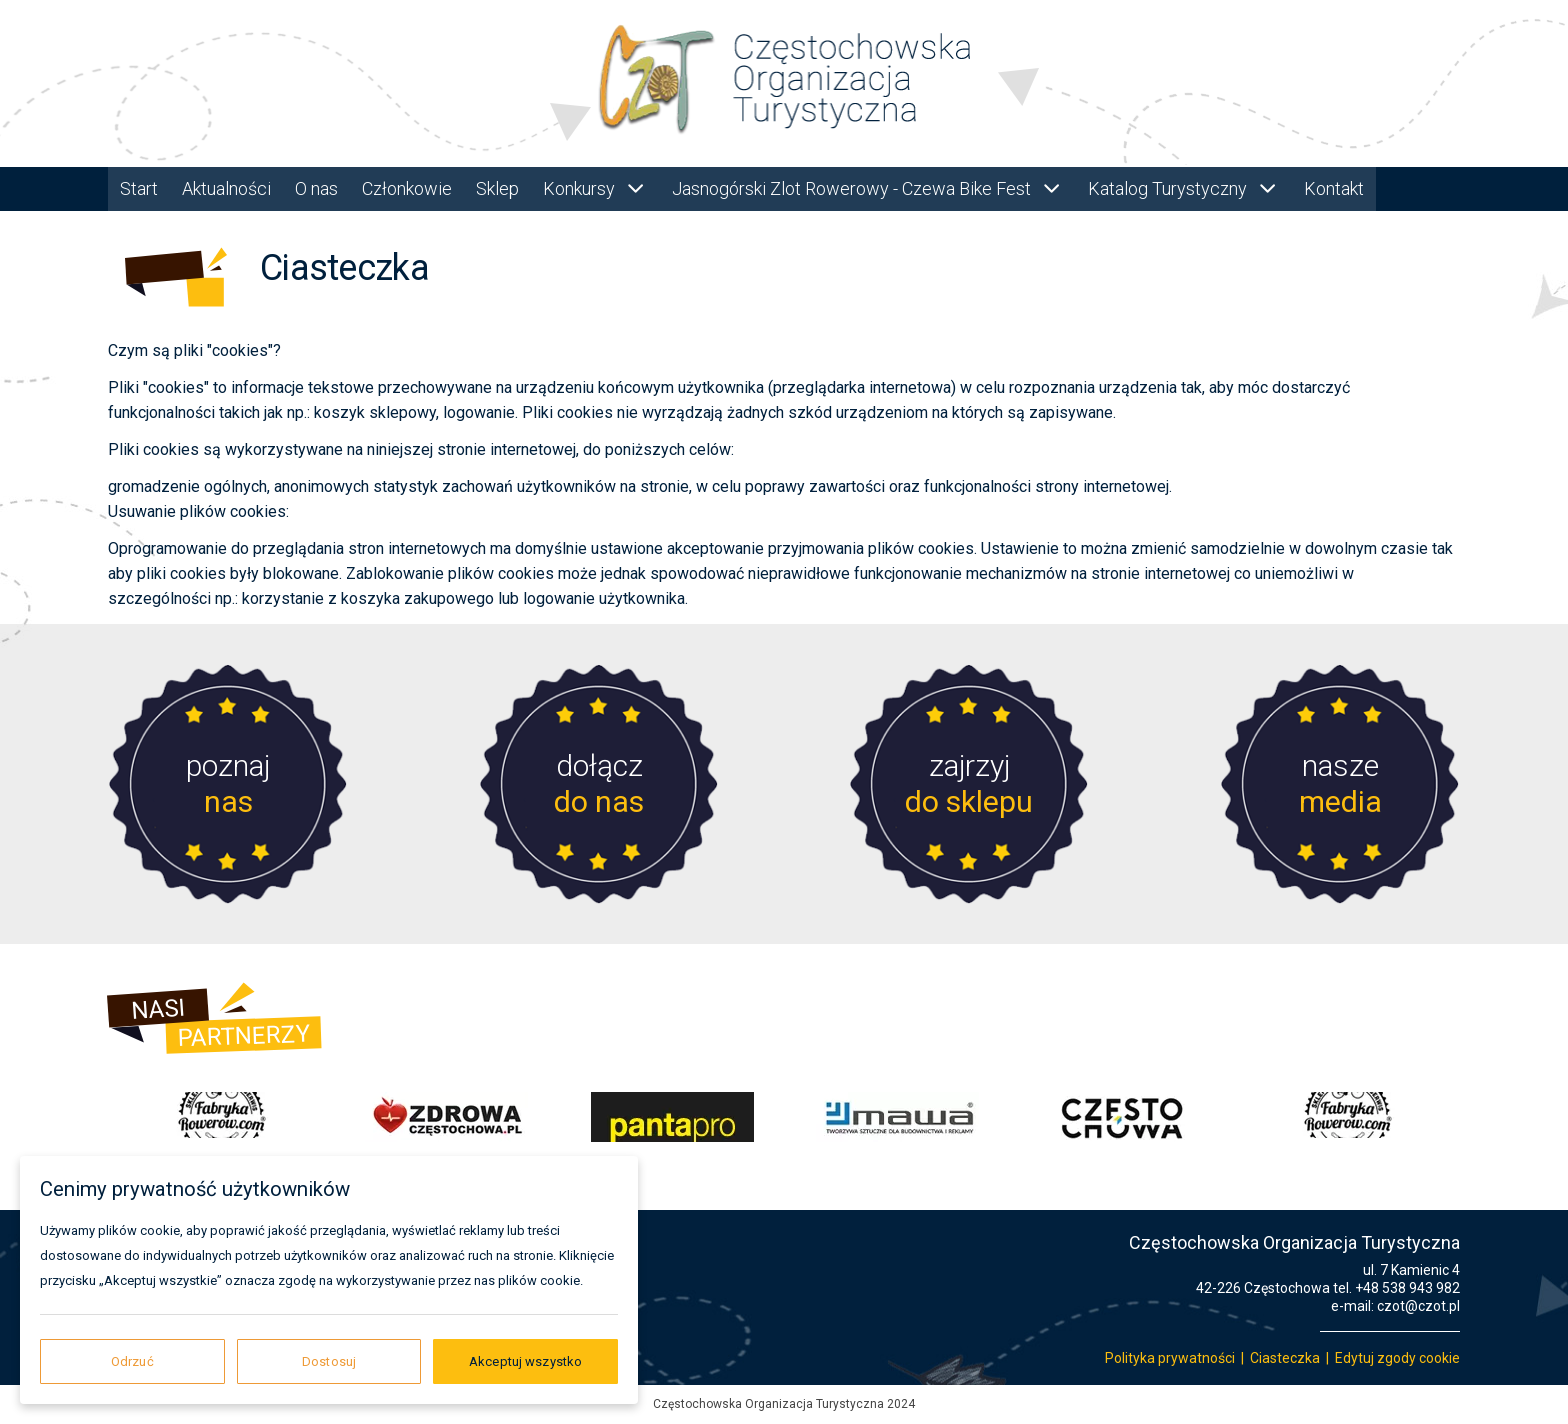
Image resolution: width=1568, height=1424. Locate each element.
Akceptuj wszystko (525, 1361)
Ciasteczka (1285, 1358)
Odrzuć (132, 1361)
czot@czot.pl (1418, 1306)
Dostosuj (329, 1361)
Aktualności (226, 188)
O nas (316, 188)
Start (139, 188)
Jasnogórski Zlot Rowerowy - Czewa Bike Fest (868, 188)
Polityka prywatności (1170, 1358)
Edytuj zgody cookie (1397, 1358)
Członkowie (407, 188)
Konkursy (595, 188)
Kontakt (1334, 188)
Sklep (497, 188)
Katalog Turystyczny (1184, 188)
